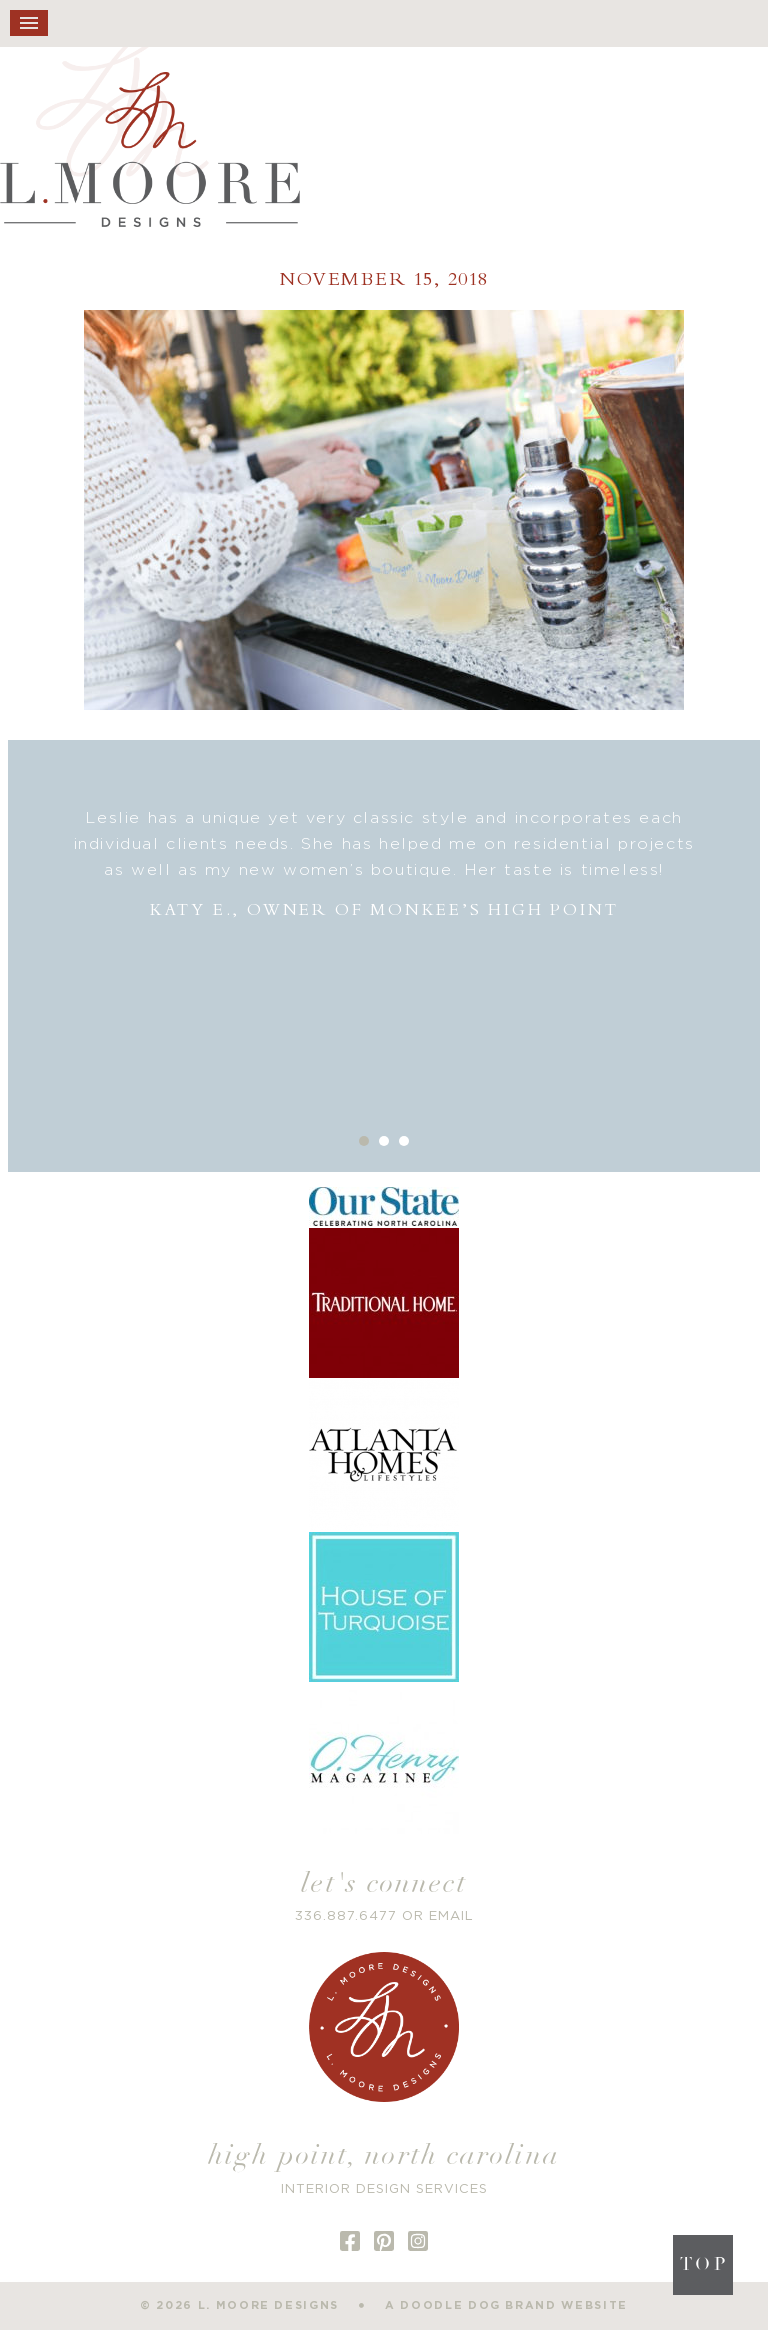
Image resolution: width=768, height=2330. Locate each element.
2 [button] (384, 1141)
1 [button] (364, 1141)
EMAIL (451, 1916)
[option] (384, 864)
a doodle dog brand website (506, 2305)
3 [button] (404, 1141)
